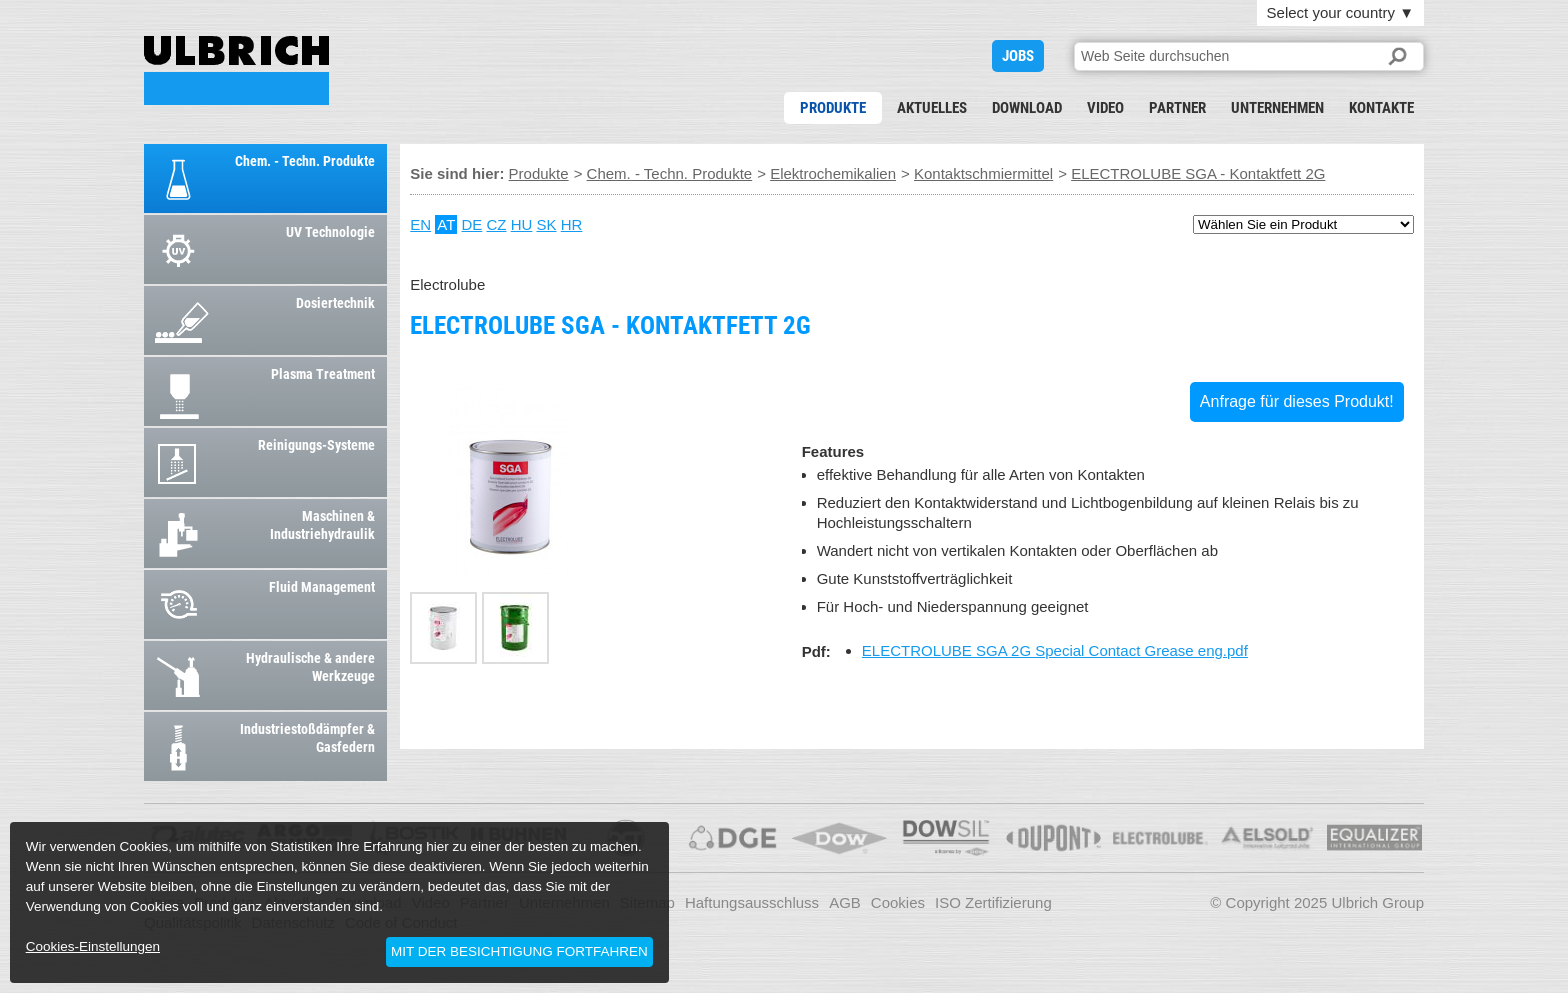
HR (572, 224)
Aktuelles (932, 108)
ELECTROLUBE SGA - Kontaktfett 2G (236, 70)
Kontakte (1381, 108)
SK (547, 224)
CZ (497, 224)
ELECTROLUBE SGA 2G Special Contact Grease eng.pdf (1055, 650)
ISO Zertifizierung (993, 902)
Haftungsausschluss (752, 902)
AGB (845, 902)
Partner (1177, 108)
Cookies (898, 902)
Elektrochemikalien (833, 173)
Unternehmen (1277, 108)
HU (522, 224)
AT (446, 224)
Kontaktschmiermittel (983, 173)
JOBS (1018, 56)
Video (1105, 108)
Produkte (833, 108)
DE (471, 224)
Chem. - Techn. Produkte (670, 173)
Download (1027, 108)
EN (420, 224)
